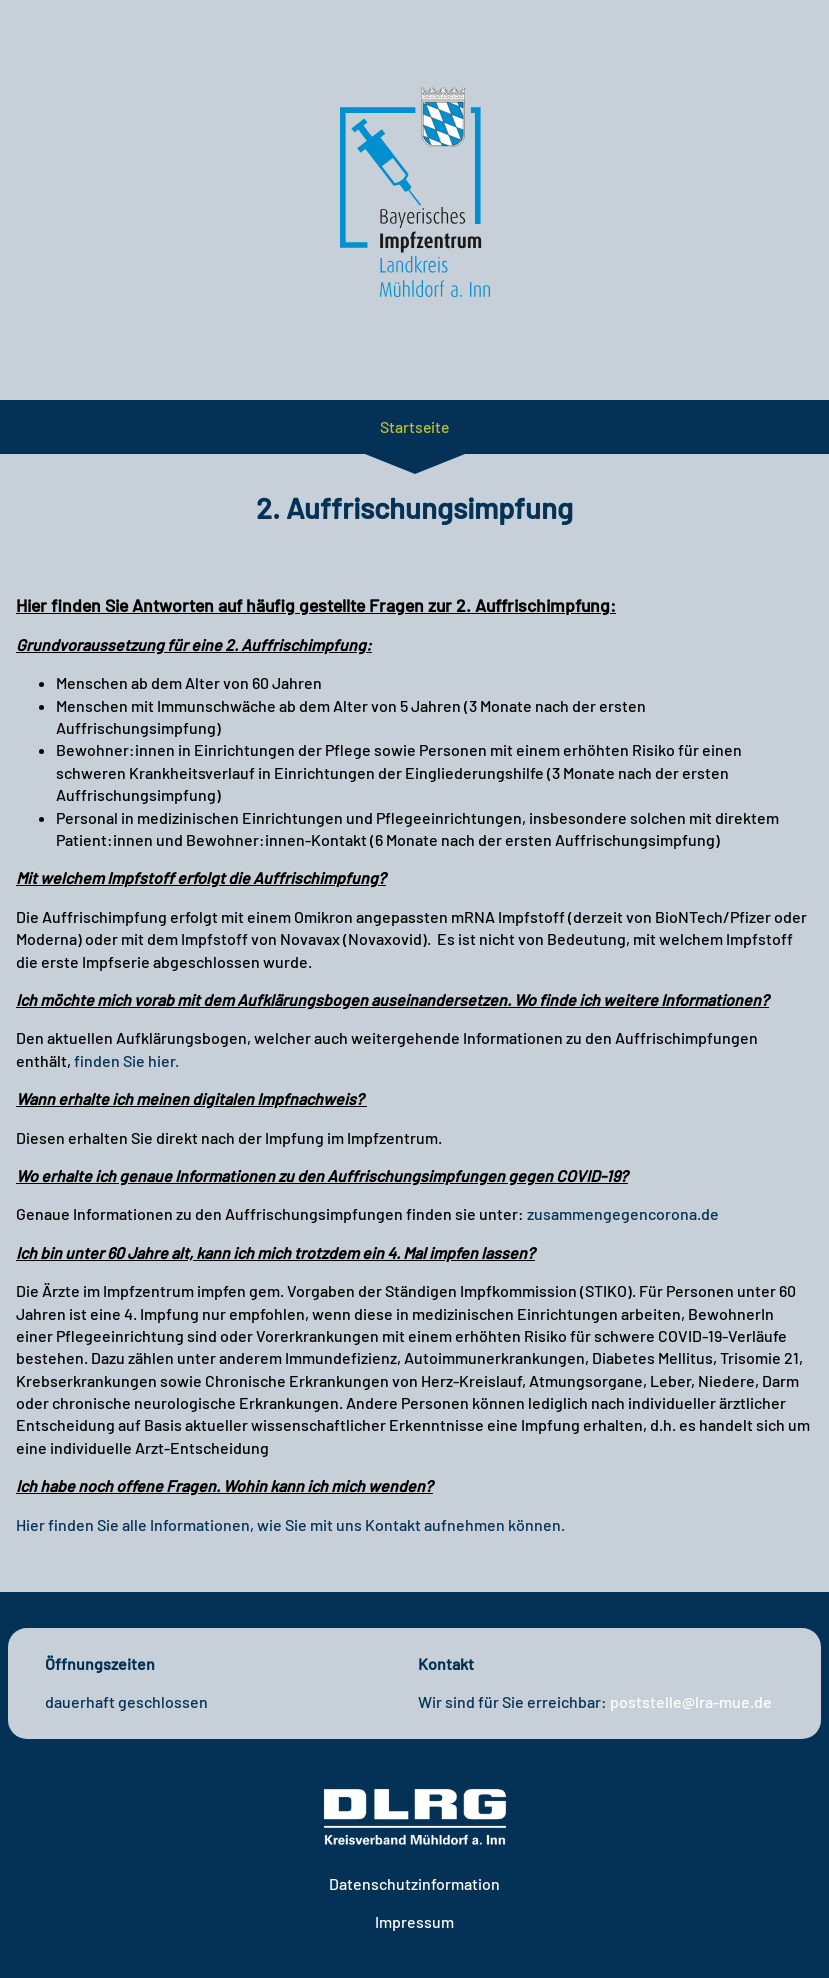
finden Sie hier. (126, 1060)
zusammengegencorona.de (623, 1213)
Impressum (414, 1921)
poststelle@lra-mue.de (691, 1701)
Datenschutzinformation (414, 1883)
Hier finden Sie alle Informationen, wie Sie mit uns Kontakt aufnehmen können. (290, 1524)
